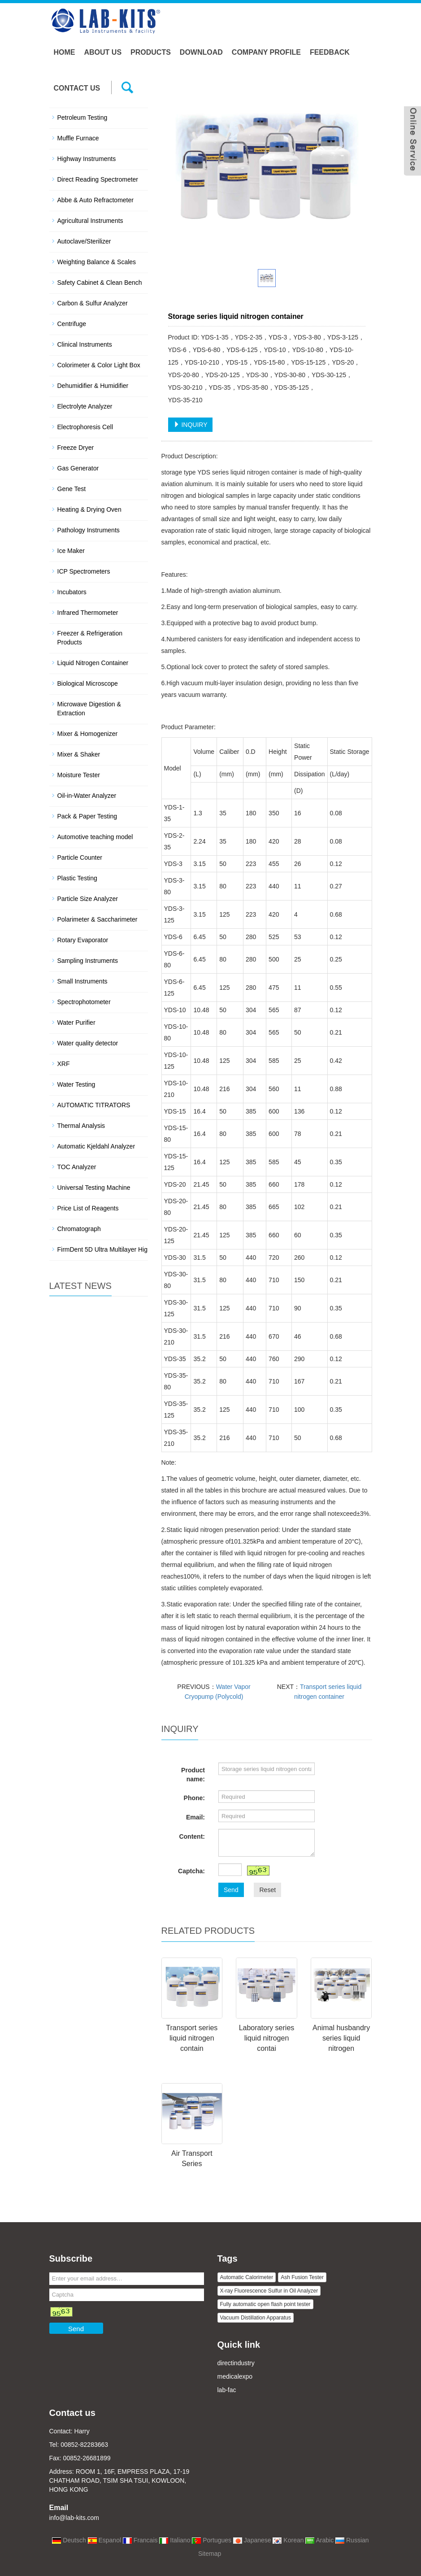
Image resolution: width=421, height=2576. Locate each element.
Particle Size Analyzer (87, 898)
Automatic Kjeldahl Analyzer (96, 1146)
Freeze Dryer (75, 447)
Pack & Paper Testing (87, 816)
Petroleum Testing (82, 117)
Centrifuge (72, 323)
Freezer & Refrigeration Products (90, 638)
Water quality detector (87, 1043)
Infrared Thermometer (87, 612)
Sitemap (209, 2553)
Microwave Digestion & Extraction (89, 709)
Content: (192, 1836)
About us (103, 52)
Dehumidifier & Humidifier (93, 385)
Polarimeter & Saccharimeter (97, 919)
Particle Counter (79, 857)
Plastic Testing (77, 878)
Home (64, 52)
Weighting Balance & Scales (96, 261)
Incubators (72, 592)
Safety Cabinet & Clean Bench (99, 282)
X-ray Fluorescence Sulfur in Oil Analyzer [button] (269, 2291)
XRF (63, 1063)
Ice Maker (71, 550)
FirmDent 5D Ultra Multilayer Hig (102, 1249)
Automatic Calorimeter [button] (246, 2277)
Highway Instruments (86, 158)
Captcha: (191, 1871)
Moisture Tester (78, 775)
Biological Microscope (87, 683)
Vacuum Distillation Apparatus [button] (255, 2318)
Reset (267, 1889)
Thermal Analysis (81, 1125)
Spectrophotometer (84, 1001)
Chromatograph (79, 1228)
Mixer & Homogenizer (87, 733)
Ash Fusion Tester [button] (302, 2277)
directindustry (236, 2363)
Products (150, 52)
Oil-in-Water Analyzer (87, 795)
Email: (195, 1817)
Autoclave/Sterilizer (84, 241)
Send (231, 1889)
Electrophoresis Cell (85, 427)
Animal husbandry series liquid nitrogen (341, 2038)
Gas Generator (78, 468)
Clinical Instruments (84, 344)
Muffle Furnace (78, 138)
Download (201, 52)
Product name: (193, 1775)
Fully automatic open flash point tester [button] (265, 2304)
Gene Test (71, 488)
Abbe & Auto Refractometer (95, 200)
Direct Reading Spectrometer (98, 179)
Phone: (194, 1797)
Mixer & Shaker (78, 754)
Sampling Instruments (87, 960)
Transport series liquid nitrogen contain (191, 2038)
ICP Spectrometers (83, 571)
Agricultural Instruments (90, 220)
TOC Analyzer (76, 1167)
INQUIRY (191, 424)
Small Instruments (82, 981)
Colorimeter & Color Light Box (98, 365)
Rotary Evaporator (83, 940)
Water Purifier (76, 1022)
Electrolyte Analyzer (85, 406)
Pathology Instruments (88, 530)
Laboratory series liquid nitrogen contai (267, 2038)
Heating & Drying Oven (89, 509)
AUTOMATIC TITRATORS (93, 1105)
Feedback (330, 52)
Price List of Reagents (88, 1208)
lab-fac (226, 2389)
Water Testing (76, 1084)
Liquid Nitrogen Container (93, 662)
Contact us (77, 88)
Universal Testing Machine (93, 1187)
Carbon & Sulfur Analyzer (92, 303)
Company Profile (266, 52)
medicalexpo (235, 2376)
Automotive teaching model (95, 836)
